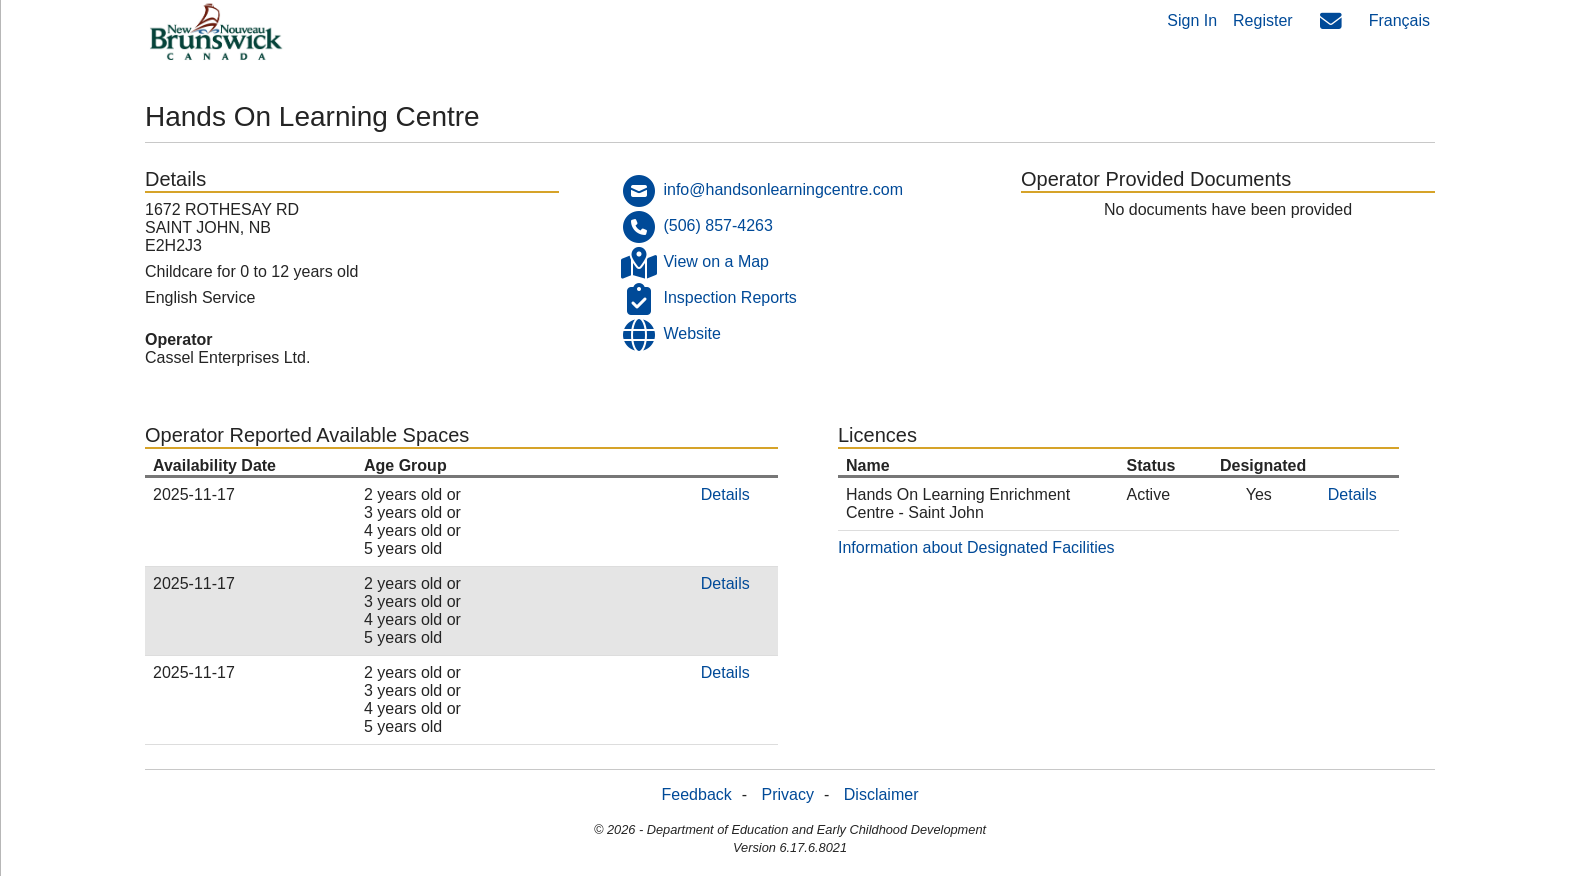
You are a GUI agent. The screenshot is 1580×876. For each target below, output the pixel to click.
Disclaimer (881, 794)
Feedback (697, 794)
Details (725, 494)
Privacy (788, 794)
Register (1263, 20)
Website (692, 333)
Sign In (1192, 20)
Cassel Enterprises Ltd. (227, 357)
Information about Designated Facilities (976, 547)
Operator (179, 339)
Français (1399, 20)
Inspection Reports (729, 297)
